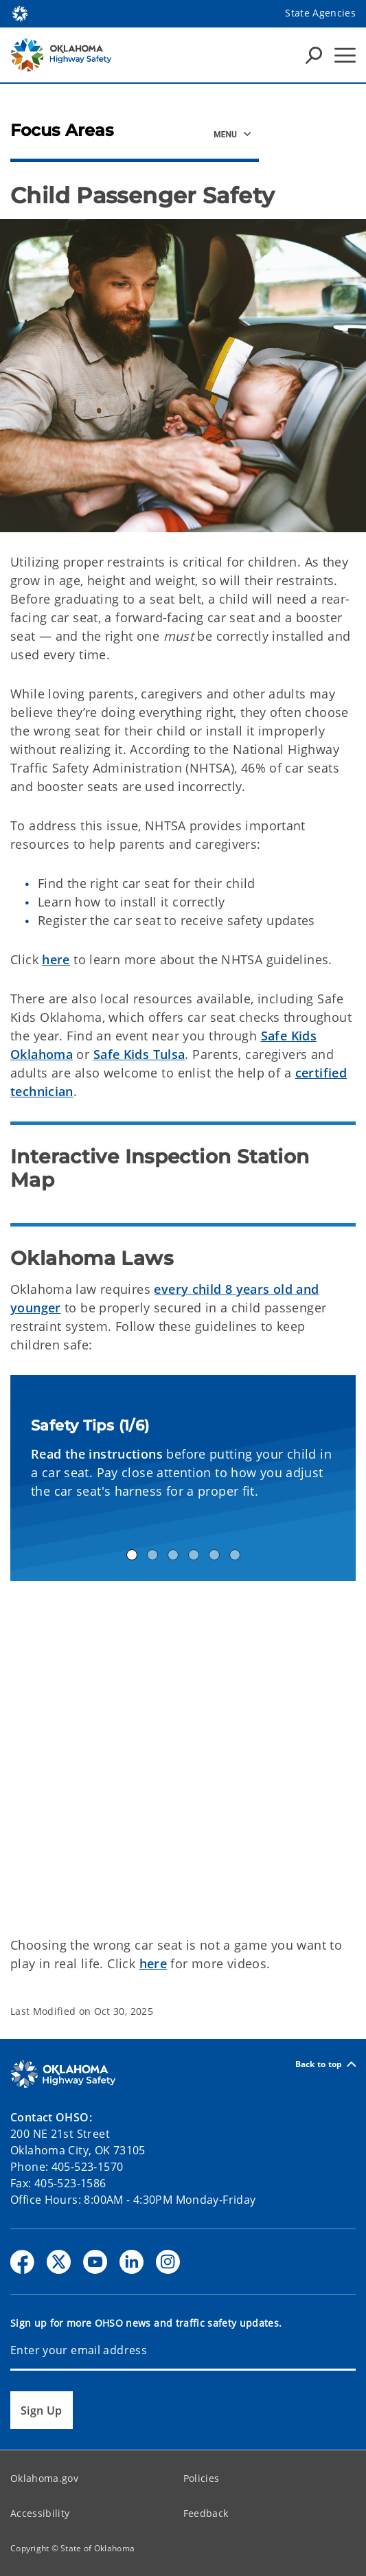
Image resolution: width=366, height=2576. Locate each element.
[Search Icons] (314, 55)
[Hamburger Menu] (345, 55)
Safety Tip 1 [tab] (131, 1554)
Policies (201, 2478)
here (56, 959)
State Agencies (320, 12)
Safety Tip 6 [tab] (234, 1554)
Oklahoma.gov (44, 2478)
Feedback (206, 2513)
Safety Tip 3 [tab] (173, 1554)
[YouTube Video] (183, 1756)
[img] (183, 375)
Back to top (325, 2064)
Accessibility (39, 2513)
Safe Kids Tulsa (139, 1054)
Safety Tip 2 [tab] (152, 1554)
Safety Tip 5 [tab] (214, 1554)
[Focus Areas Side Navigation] (233, 134)
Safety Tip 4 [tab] (193, 1554)
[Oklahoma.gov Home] (20, 12)
